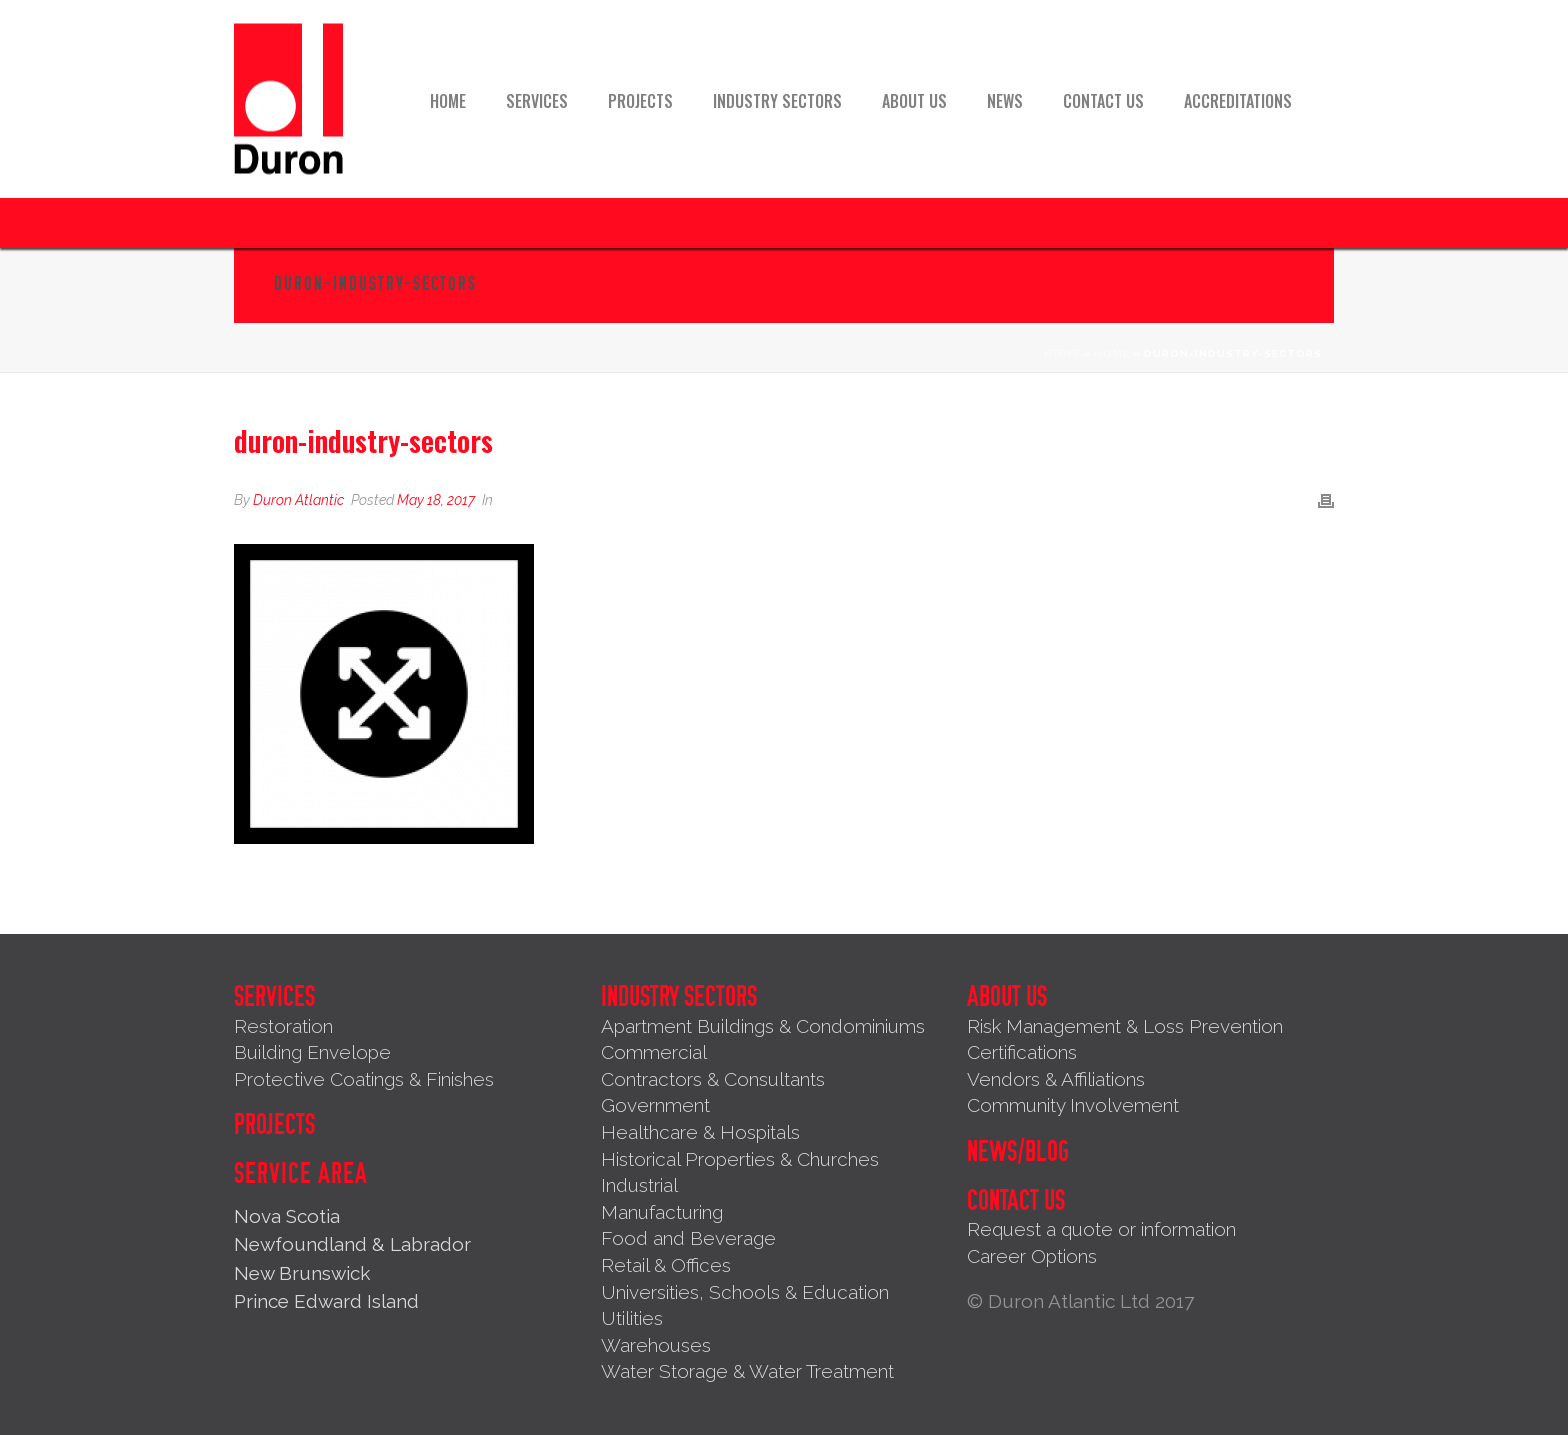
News (1005, 101)
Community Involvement (1073, 1105)
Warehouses (656, 1345)
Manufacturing (662, 1212)
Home (448, 101)
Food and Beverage (688, 1238)
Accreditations (1238, 101)
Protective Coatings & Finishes (364, 1079)
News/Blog (1018, 1152)
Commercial (654, 1052)
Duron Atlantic (298, 500)
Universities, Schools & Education (745, 1292)
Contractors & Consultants (713, 1079)
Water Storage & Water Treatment (747, 1371)
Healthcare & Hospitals (700, 1132)
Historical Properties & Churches (740, 1159)
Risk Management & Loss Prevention (1125, 1026)
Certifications (1022, 1052)
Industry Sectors (777, 101)
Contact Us (1103, 101)
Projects (640, 101)
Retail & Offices (666, 1265)
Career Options (1032, 1256)
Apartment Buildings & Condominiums (763, 1026)
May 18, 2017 (436, 500)
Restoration (283, 1026)
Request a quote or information (1101, 1229)
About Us (914, 101)
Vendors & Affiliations (1056, 1079)
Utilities (632, 1318)
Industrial (639, 1185)
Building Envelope (312, 1052)
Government (655, 1105)
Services (537, 101)
